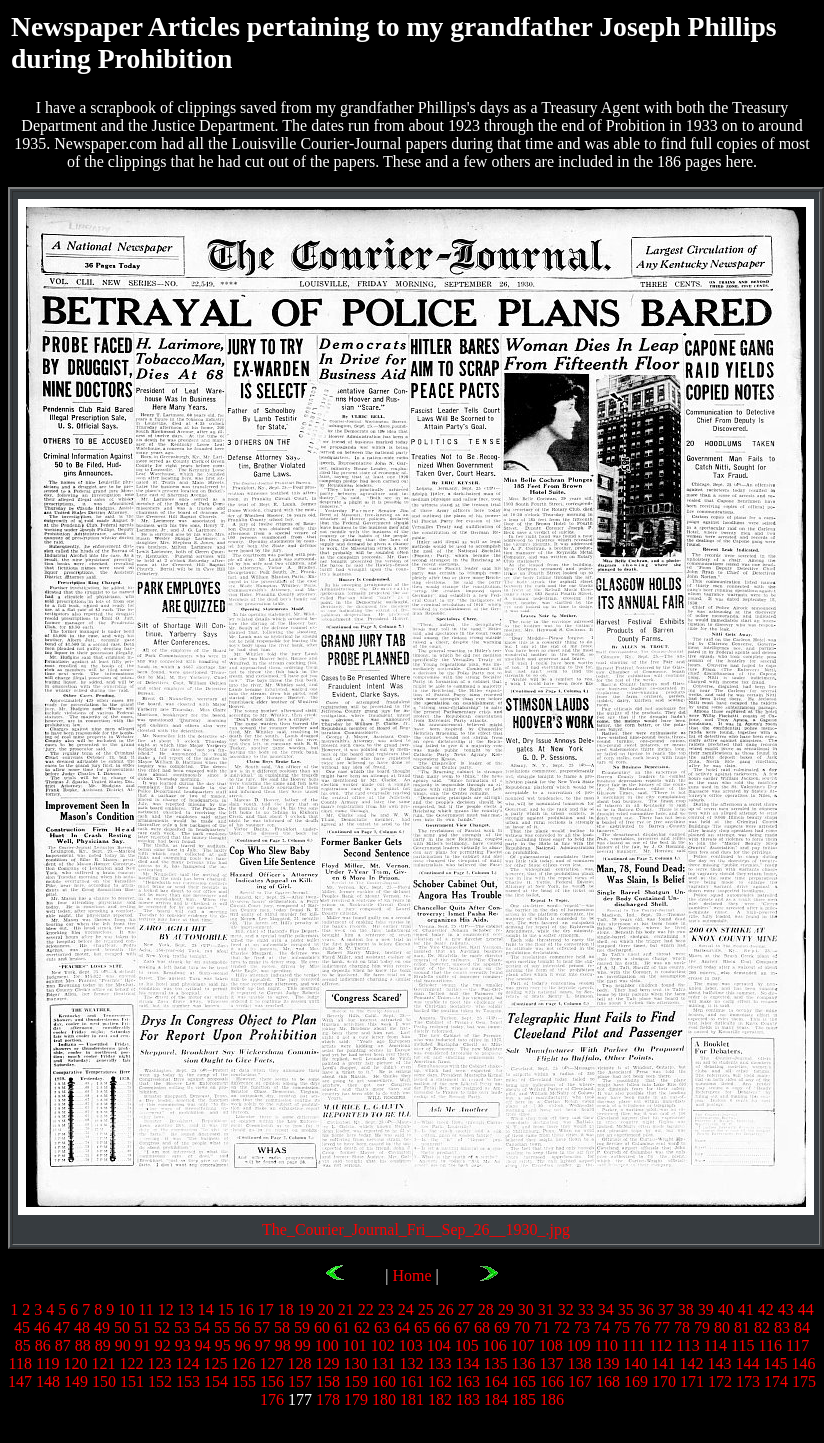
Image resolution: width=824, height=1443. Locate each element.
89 (103, 1345)
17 (266, 1309)
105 (467, 1345)
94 (203, 1345)
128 (299, 1363)
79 (702, 1327)
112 (660, 1345)
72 (562, 1327)
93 (183, 1345)
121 (103, 1363)
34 (606, 1309)
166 (552, 1381)
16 (246, 1309)
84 (802, 1327)
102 (383, 1345)
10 (126, 1309)
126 (243, 1363)
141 (663, 1363)
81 (742, 1327)
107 (523, 1345)
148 (48, 1381)
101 (355, 1345)
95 (223, 1345)
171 (692, 1381)
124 (187, 1363)
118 (20, 1363)
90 (123, 1345)
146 (803, 1363)
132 (411, 1363)
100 (327, 1345)
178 (328, 1399)
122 (131, 1363)
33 (586, 1309)
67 (462, 1327)
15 (226, 1309)
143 (719, 1363)
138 (579, 1363)
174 (776, 1381)
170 (664, 1381)
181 (412, 1399)
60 (322, 1327)
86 (43, 1345)
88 (83, 1345)
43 (786, 1309)
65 (422, 1327)
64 (402, 1327)
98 (283, 1345)
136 (523, 1363)
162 (440, 1381)
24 (406, 1309)
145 (775, 1363)
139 (607, 1363)
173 (748, 1381)
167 (580, 1381)
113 (687, 1345)
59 (302, 1327)
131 (383, 1363)
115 (742, 1345)
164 (496, 1381)
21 (346, 1309)
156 (272, 1381)
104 (439, 1345)
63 (382, 1327)
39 (706, 1309)
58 (282, 1327)
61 (342, 1327)
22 (366, 1309)
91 (143, 1345)
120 (75, 1363)
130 (355, 1363)
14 (206, 1309)
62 (362, 1327)
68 (482, 1327)
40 (726, 1309)
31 (546, 1309)
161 (412, 1381)
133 (439, 1363)
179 (356, 1399)
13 (186, 1309)
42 (766, 1309)
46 (42, 1327)
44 (806, 1309)
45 (22, 1327)
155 (244, 1381)
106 (495, 1345)
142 (691, 1363)
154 (216, 1381)
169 (636, 1381)
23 (386, 1309)
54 (202, 1327)
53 (182, 1327)
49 (102, 1327)
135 (495, 1363)
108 (551, 1345)
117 (797, 1345)
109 (579, 1345)
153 (188, 1381)
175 (804, 1381)
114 (715, 1345)
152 (160, 1381)
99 (303, 1345)
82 (762, 1327)
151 (132, 1381)
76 (642, 1327)
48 (82, 1327)
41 (746, 1309)
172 (720, 1381)
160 (384, 1381)
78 (682, 1327)
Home (411, 1275)
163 (468, 1381)
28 (486, 1309)
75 (622, 1327)
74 (602, 1327)
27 (466, 1309)
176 (272, 1399)
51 (142, 1327)
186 (552, 1399)
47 (62, 1327)
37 (666, 1309)
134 (467, 1363)
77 (662, 1327)
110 (606, 1345)
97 (263, 1345)
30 (526, 1309)
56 (242, 1327)
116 (770, 1345)
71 (542, 1327)
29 (506, 1309)
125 (215, 1363)
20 (326, 1309)
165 (524, 1381)
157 (300, 1381)
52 (162, 1327)
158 (328, 1381)
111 (633, 1345)
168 (608, 1381)
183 (468, 1399)
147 (20, 1381)
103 (411, 1345)
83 (782, 1327)
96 (243, 1345)
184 (496, 1399)
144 (747, 1363)
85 (23, 1345)
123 (159, 1363)
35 (626, 1309)
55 (222, 1327)
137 (551, 1363)
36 (646, 1309)
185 (524, 1399)
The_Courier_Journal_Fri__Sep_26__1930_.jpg (416, 1229)
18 (286, 1309)
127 (271, 1363)
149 (76, 1381)
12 (166, 1309)
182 (440, 1399)
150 (104, 1381)
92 (163, 1345)
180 (384, 1399)
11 (145, 1309)
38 (686, 1309)
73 (582, 1327)
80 (722, 1327)
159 (356, 1381)
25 (426, 1309)
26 (446, 1309)
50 (122, 1327)
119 (47, 1363)
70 (522, 1327)
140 (635, 1363)
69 (502, 1327)
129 (327, 1363)
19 (306, 1309)
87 (63, 1345)
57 (262, 1327)
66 (442, 1327)
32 (566, 1309)
